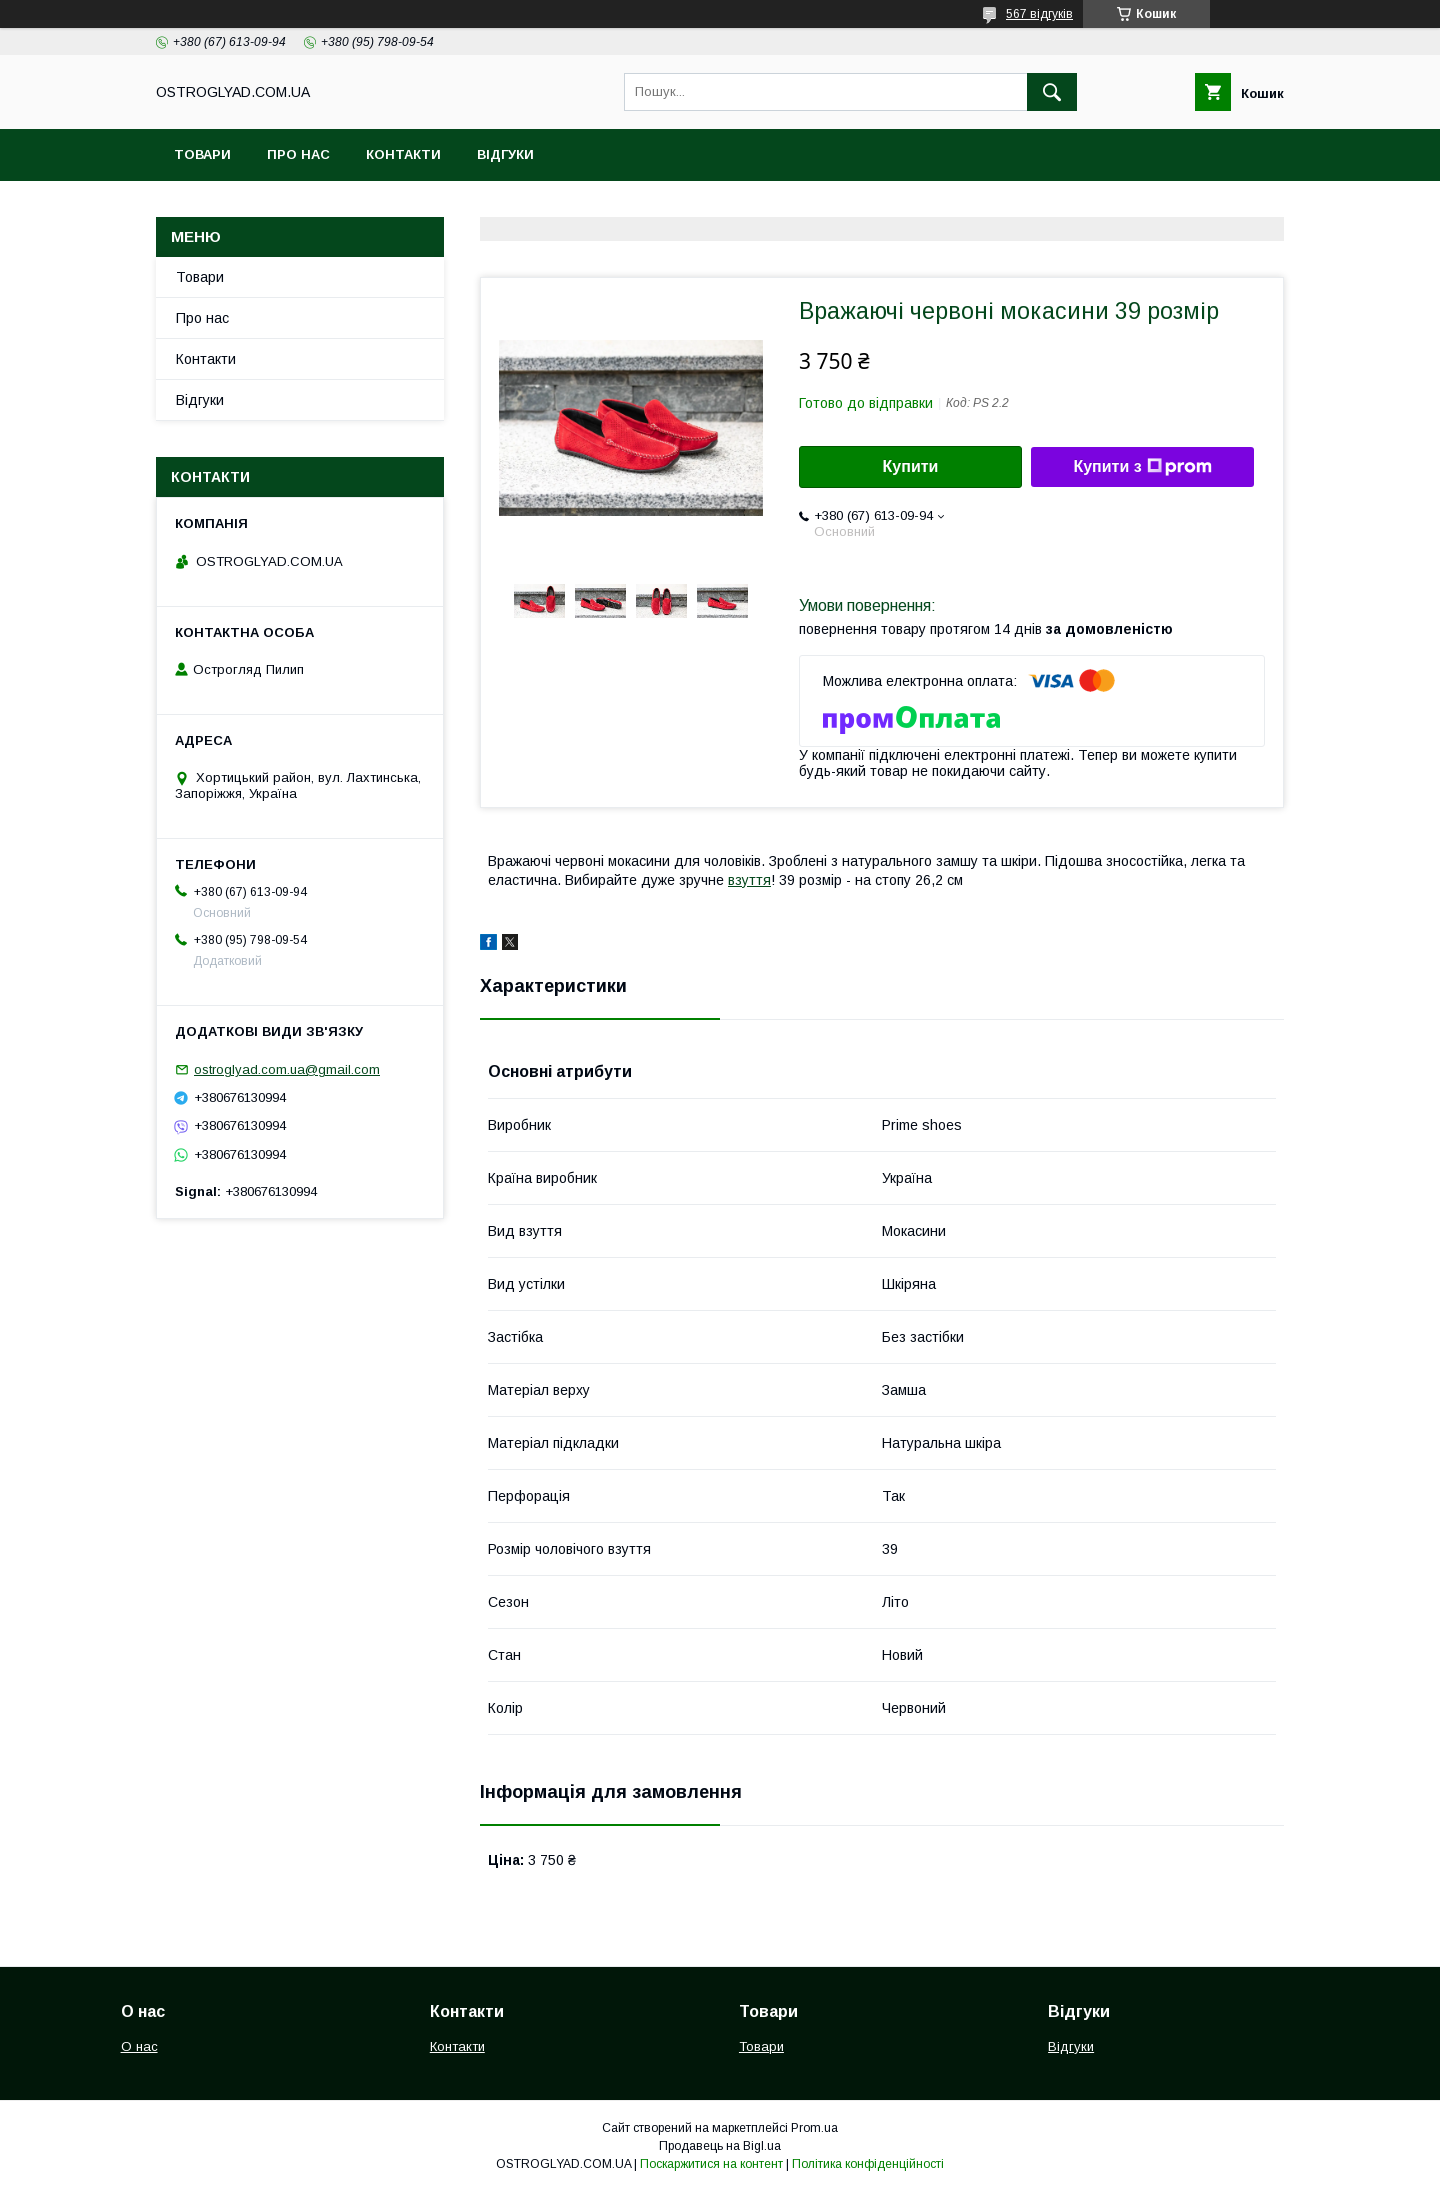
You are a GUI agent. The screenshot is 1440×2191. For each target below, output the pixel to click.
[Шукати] (1052, 92)
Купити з (1142, 467)
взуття (749, 880)
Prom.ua (814, 2128)
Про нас (298, 154)
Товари (202, 154)
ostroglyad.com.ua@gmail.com (287, 1069)
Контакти (403, 154)
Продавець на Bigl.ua (720, 2146)
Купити (911, 466)
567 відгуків (1039, 14)
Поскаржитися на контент (711, 2164)
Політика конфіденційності (868, 2164)
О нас (139, 2046)
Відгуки (505, 154)
